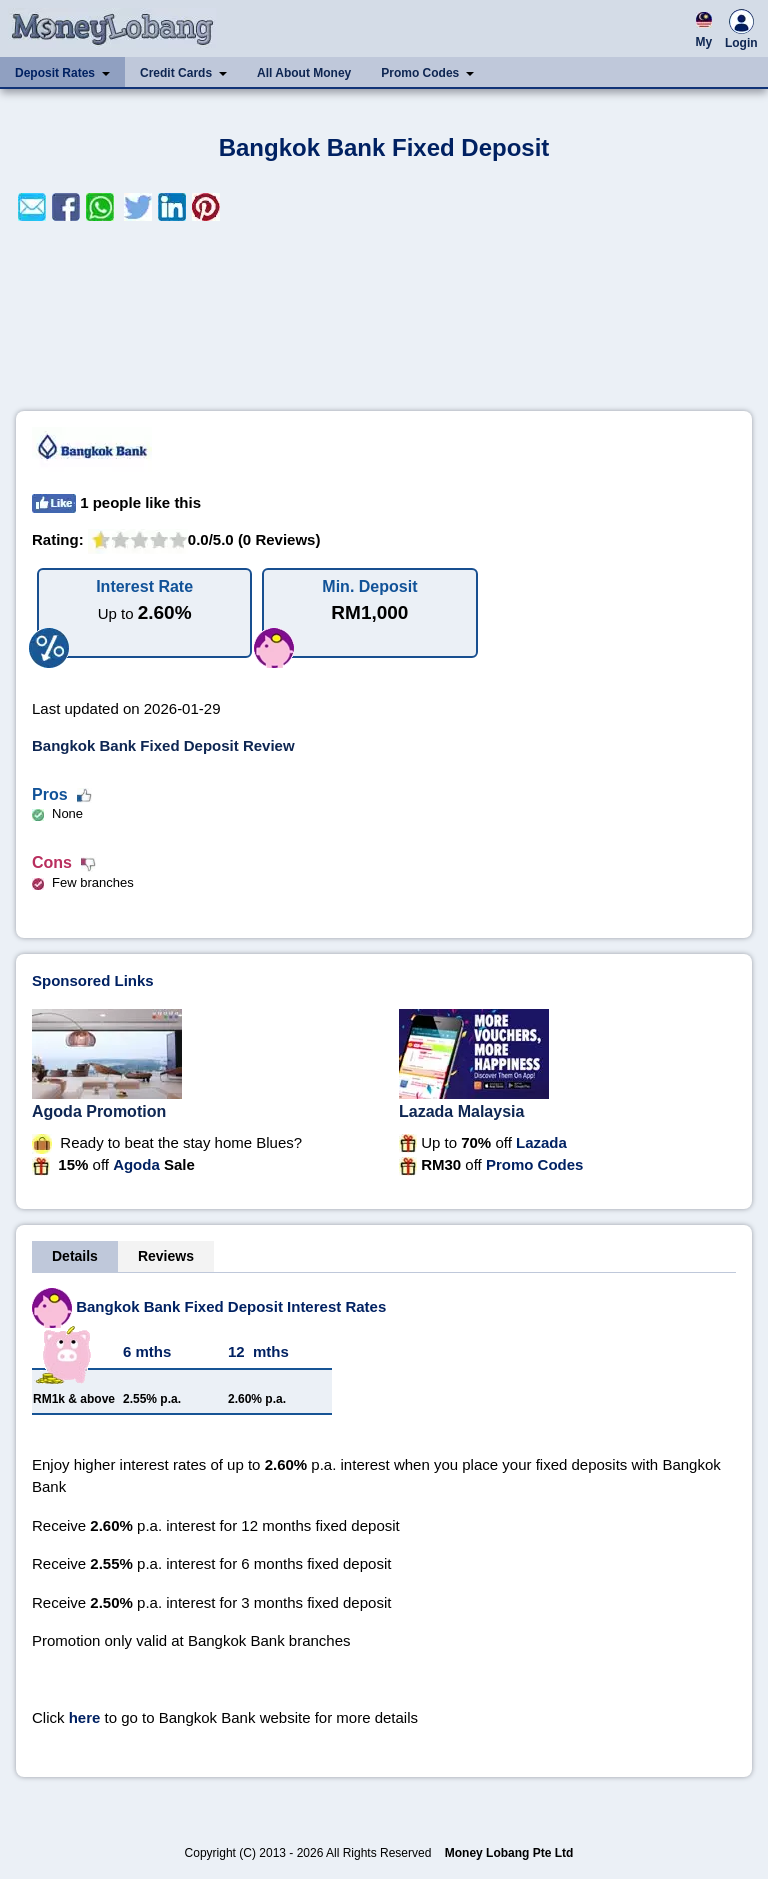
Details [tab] (75, 1256)
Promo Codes (420, 73)
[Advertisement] (384, 316)
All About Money (304, 73)
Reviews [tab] (166, 1256)
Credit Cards (176, 73)
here (85, 1717)
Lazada (541, 1142)
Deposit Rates (55, 73)
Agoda (136, 1164)
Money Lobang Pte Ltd (509, 1853)
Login (741, 32)
